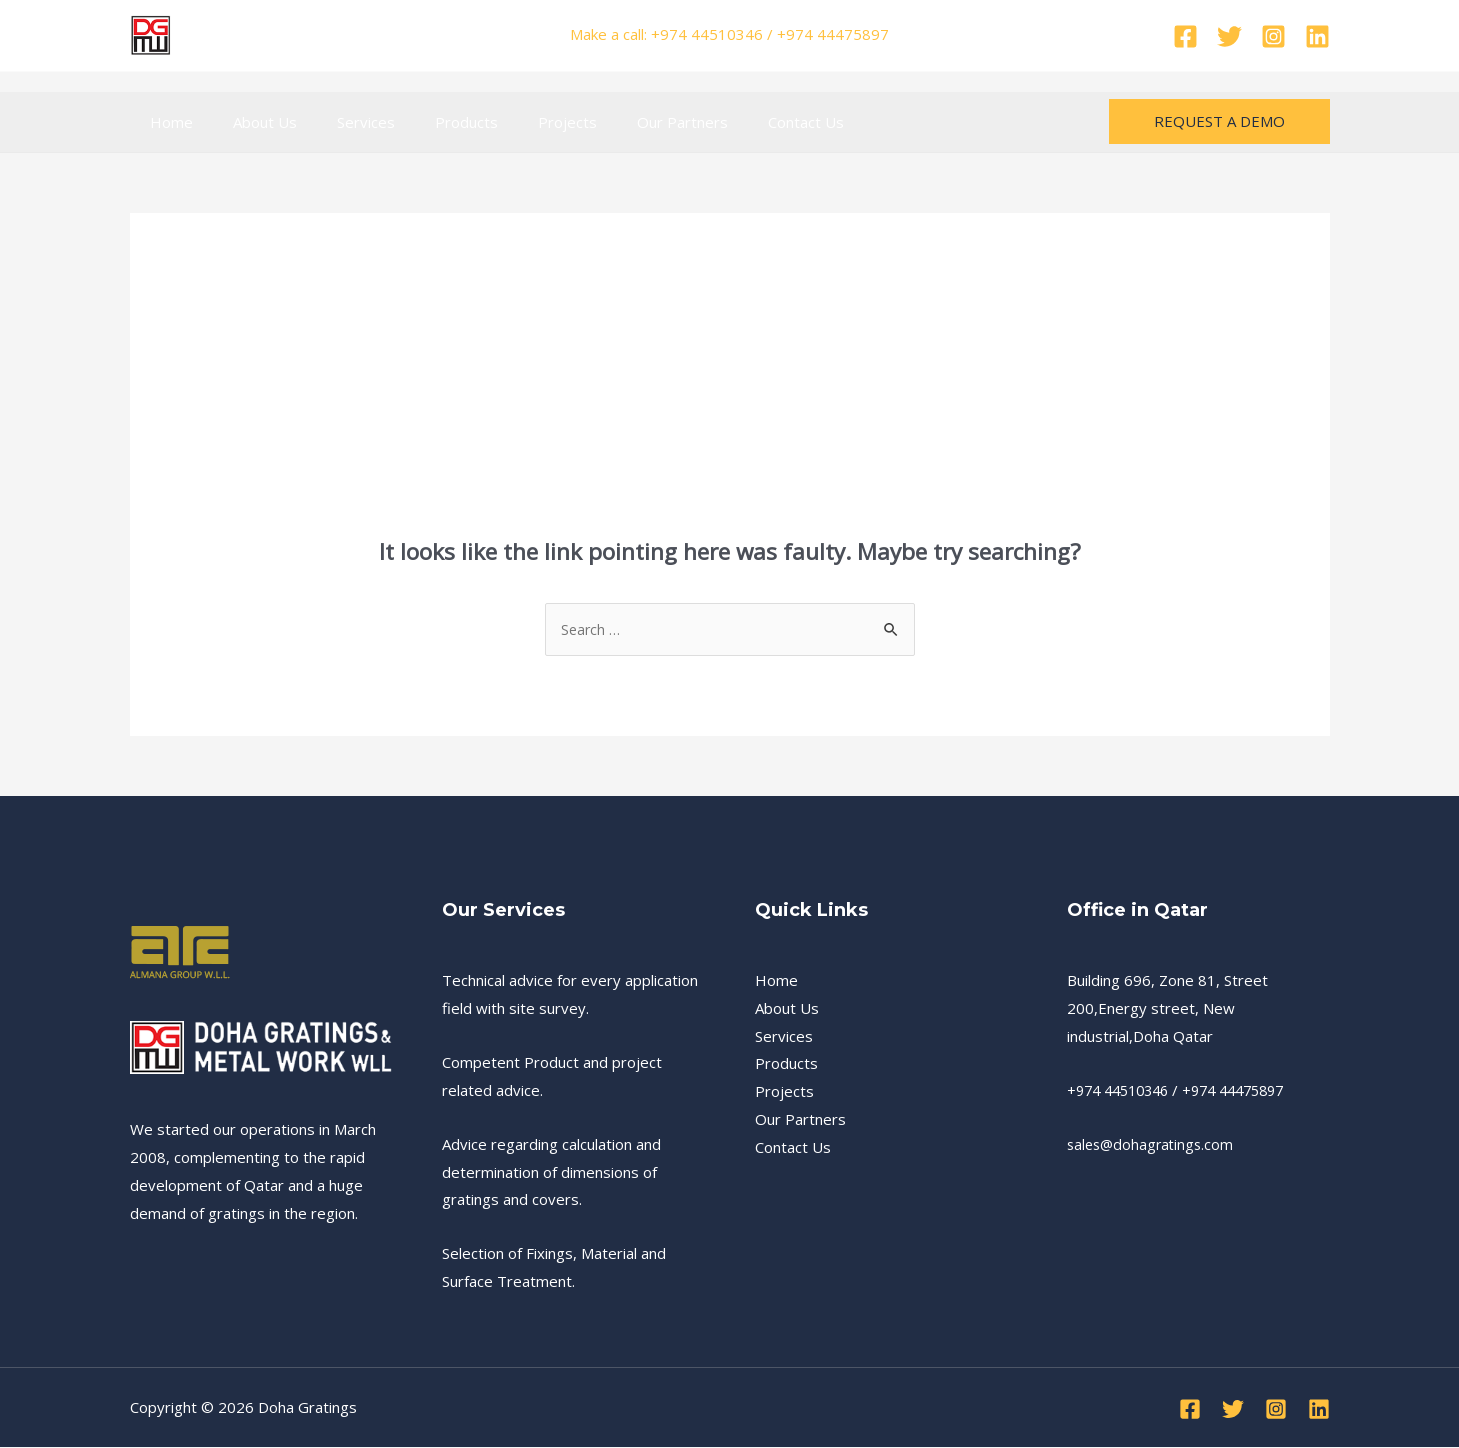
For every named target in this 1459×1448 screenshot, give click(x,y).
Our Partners (627, 122)
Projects (522, 122)
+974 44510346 (1123, 1091)
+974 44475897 (1249, 1091)
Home (166, 122)
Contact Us (741, 122)
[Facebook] (1185, 36)
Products (431, 122)
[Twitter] (1229, 36)
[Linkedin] (1317, 36)
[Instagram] (1273, 36)
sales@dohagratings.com (1153, 1145)
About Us (250, 122)
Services (341, 122)
